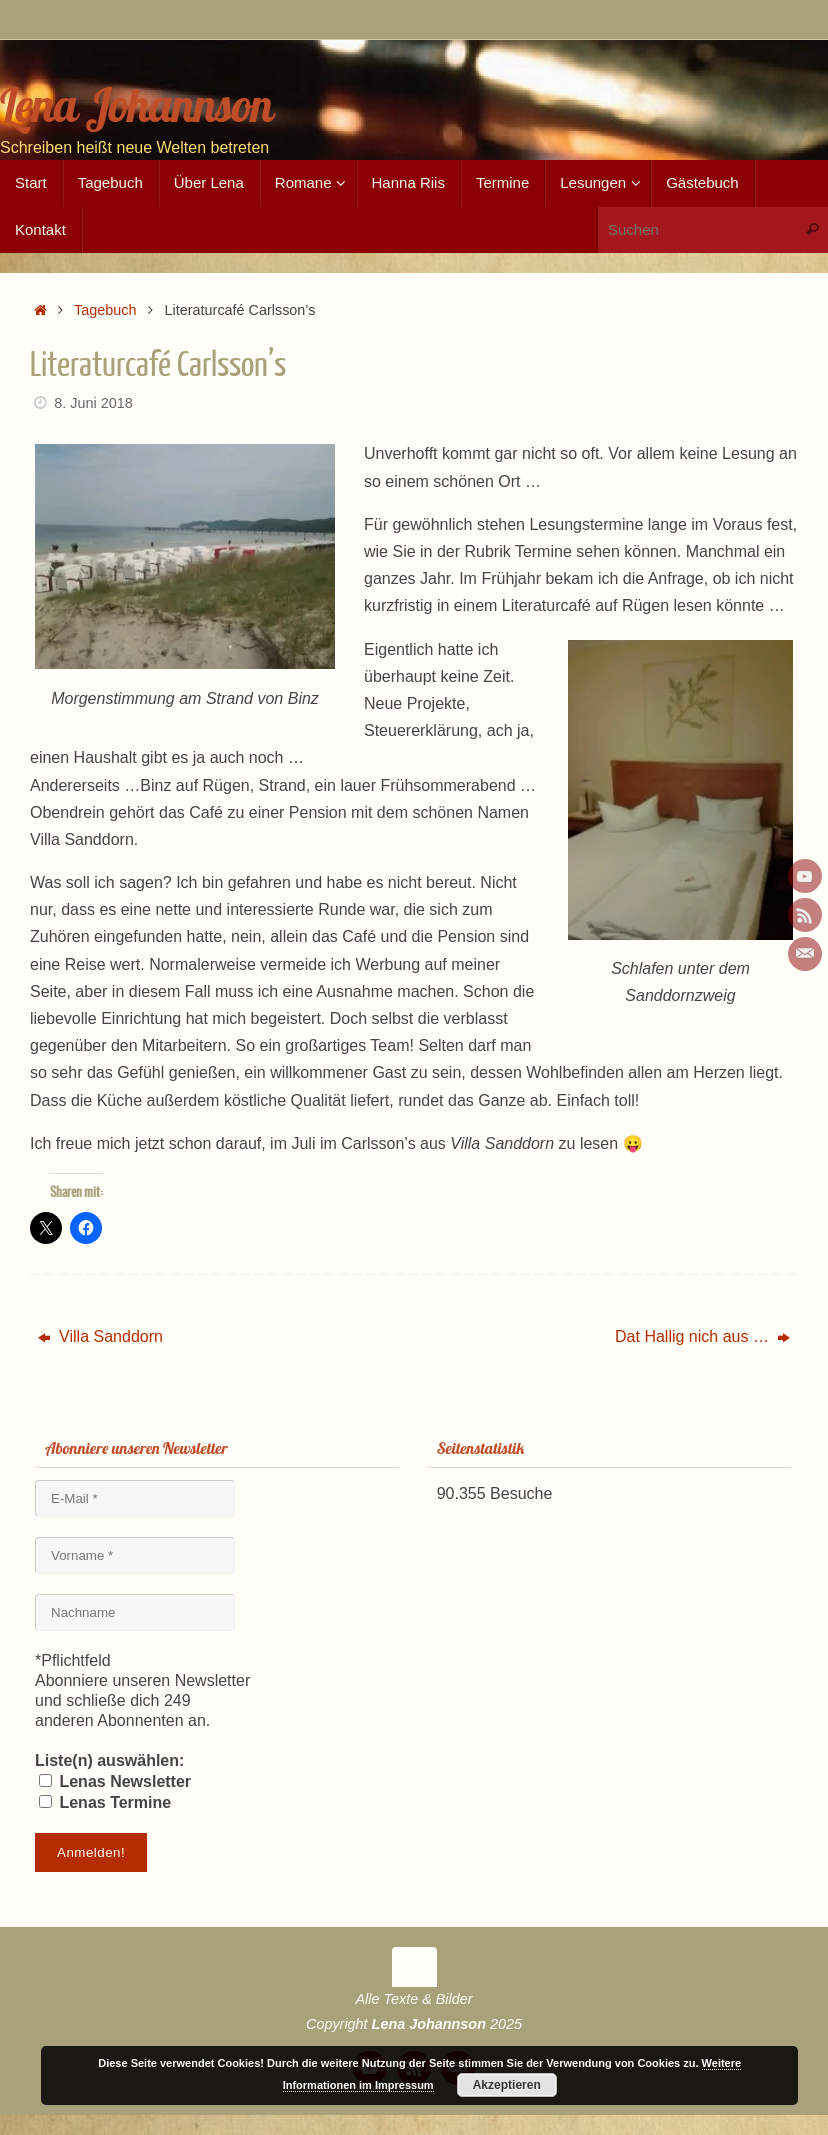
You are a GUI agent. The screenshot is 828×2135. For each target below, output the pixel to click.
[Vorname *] (135, 1555)
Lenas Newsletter (115, 1781)
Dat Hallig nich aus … (702, 1336)
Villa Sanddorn (100, 1336)
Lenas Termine (105, 1802)
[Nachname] (135, 1612)
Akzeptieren (507, 2085)
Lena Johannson (136, 105)
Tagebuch (105, 310)
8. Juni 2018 (93, 403)
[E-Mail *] (135, 1498)
